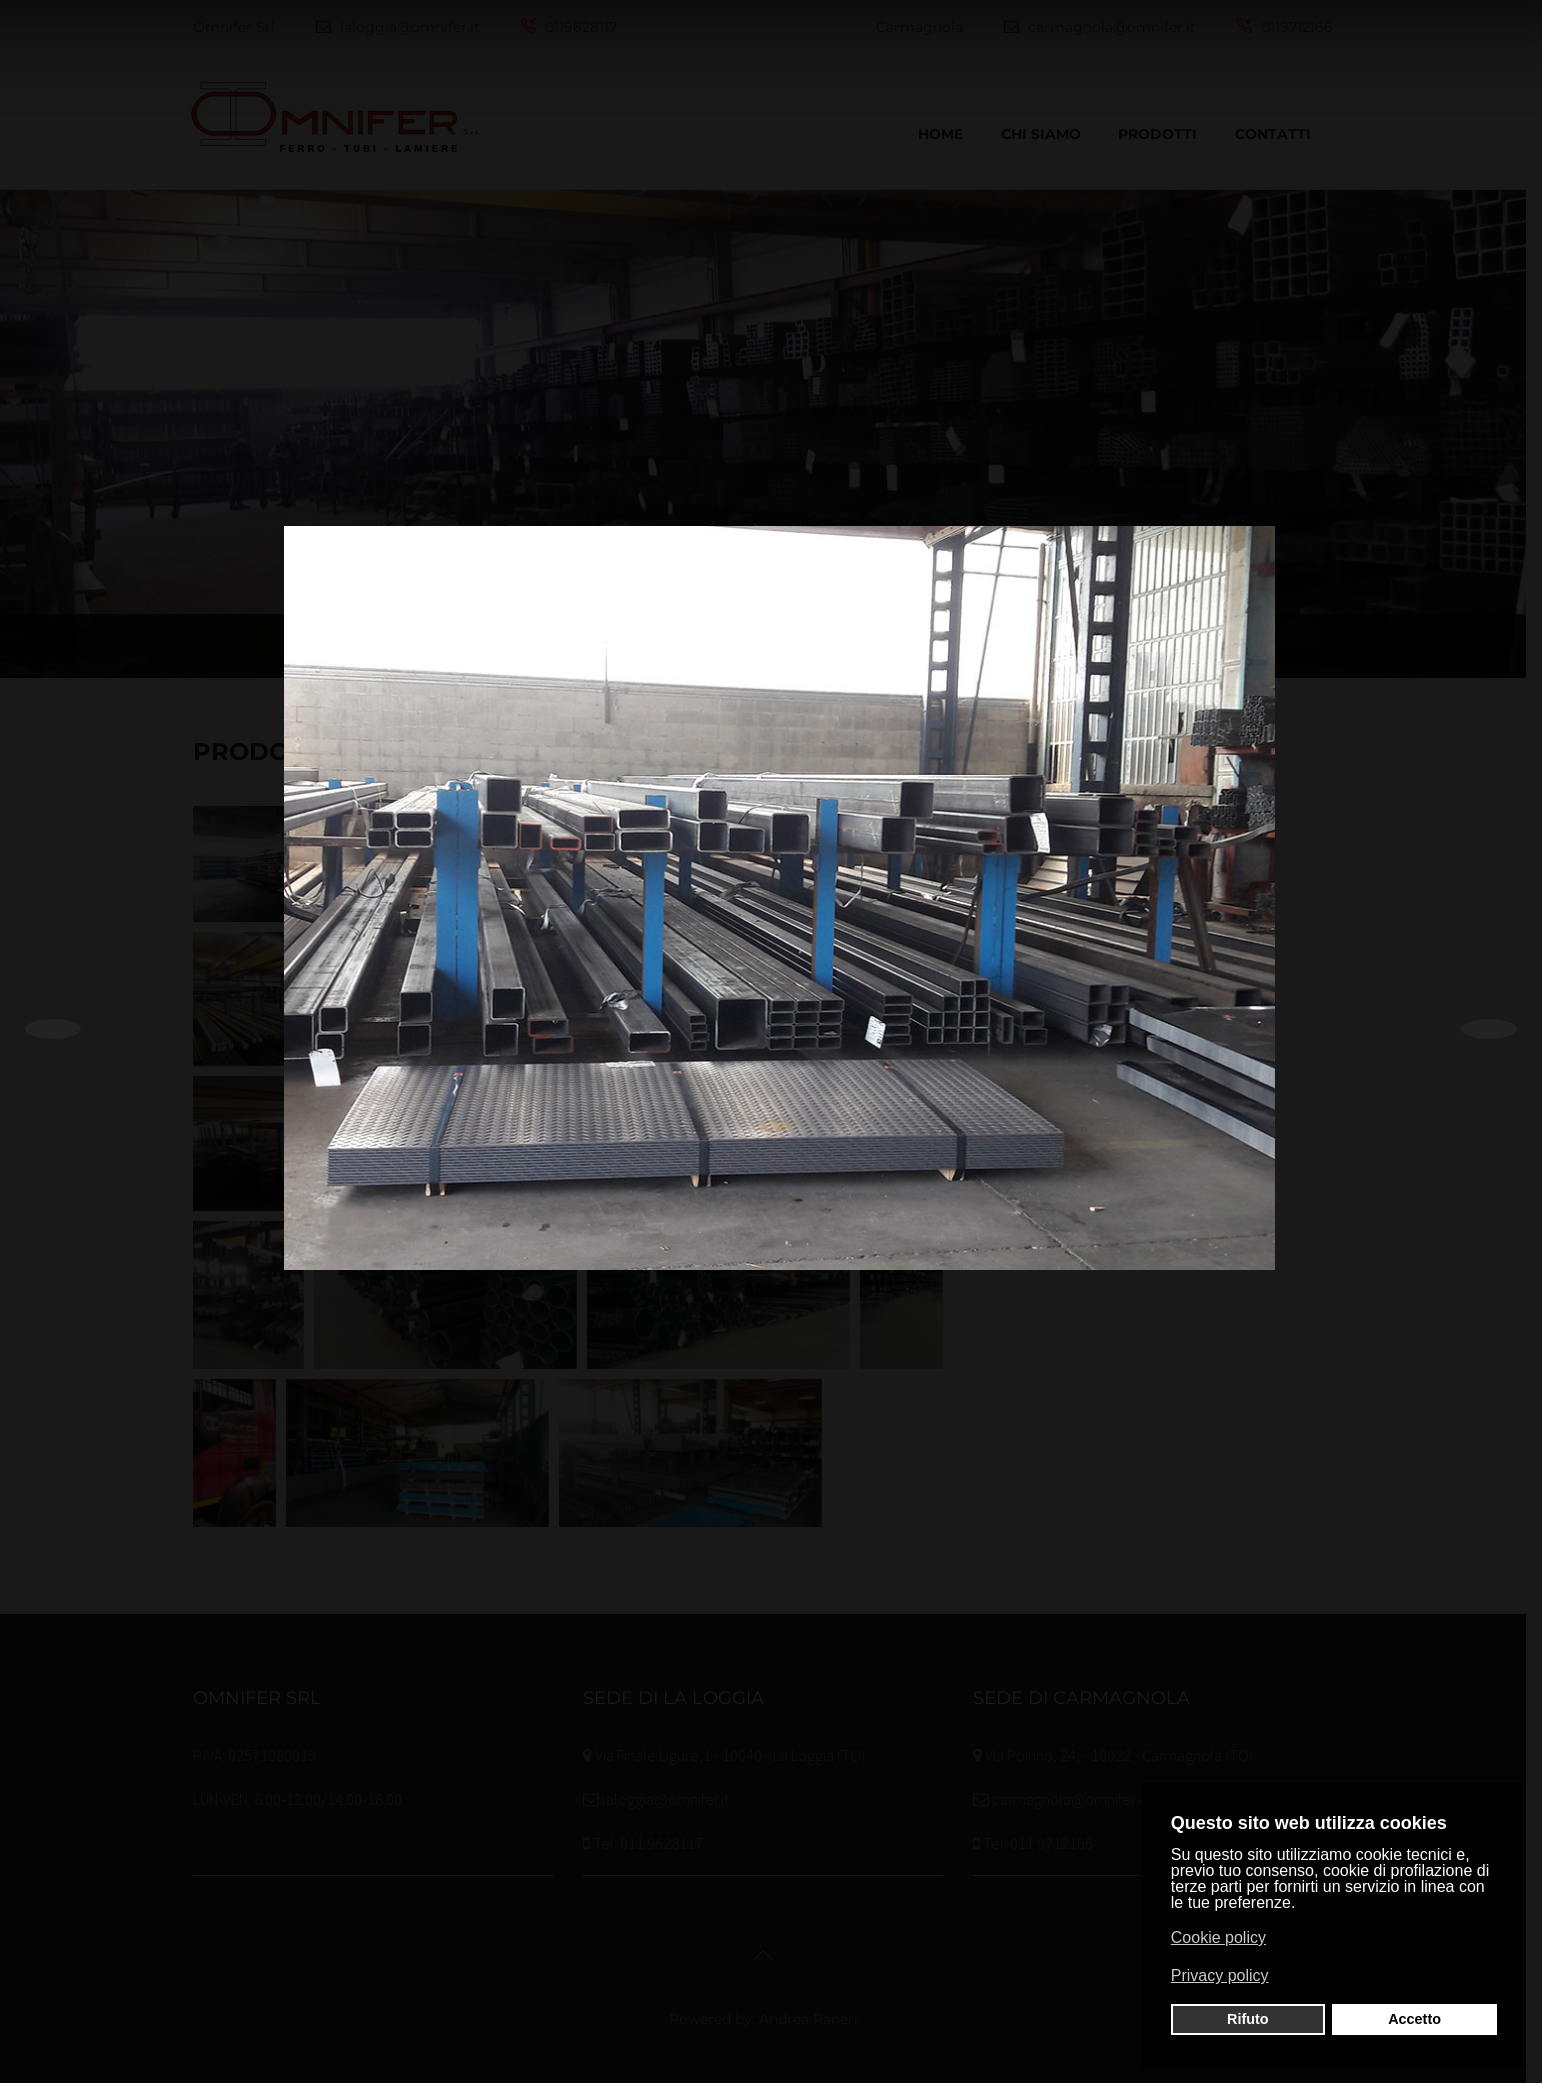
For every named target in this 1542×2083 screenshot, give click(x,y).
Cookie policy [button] (1218, 1937)
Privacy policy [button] (1220, 1975)
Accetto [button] (1414, 2019)
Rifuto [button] (1248, 2019)
